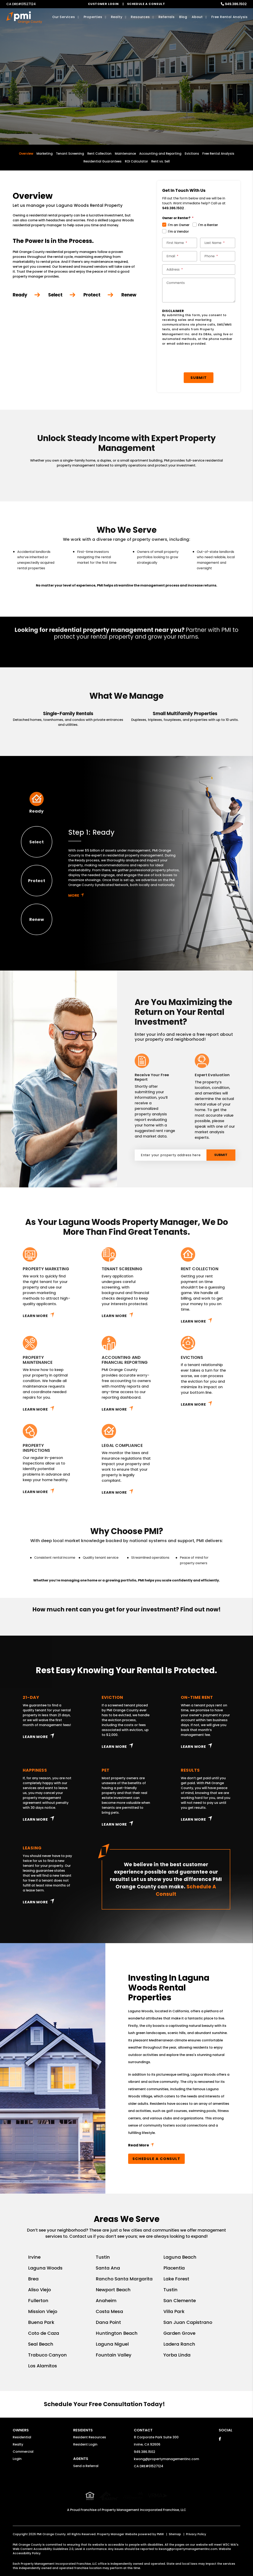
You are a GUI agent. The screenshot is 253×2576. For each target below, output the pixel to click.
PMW (160, 2533)
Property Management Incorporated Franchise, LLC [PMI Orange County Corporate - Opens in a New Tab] (144, 2509)
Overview (26, 153)
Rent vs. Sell (160, 161)
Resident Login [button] (85, 2444)
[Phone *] (217, 256)
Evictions (192, 153)
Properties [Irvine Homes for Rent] (93, 17)
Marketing (44, 153)
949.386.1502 (236, 4)
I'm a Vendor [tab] (178, 231)
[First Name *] (179, 243)
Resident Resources (89, 2437)
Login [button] (17, 2458)
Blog (183, 17)
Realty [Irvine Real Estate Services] (116, 17)
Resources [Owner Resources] (140, 17)
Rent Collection (99, 153)
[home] (24, 17)
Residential (22, 2437)
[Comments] (198, 290)
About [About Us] (197, 17)
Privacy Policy (196, 2533)
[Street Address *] (198, 269)
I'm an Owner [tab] (178, 225)
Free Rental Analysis (229, 17)
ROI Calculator (136, 161)
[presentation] (193, 359)
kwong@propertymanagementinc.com (166, 2459)
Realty (18, 2444)
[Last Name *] (217, 243)
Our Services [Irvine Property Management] (63, 17)
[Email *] (179, 256)
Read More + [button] (179, 2146)
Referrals (166, 17)
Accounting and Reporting (160, 153)
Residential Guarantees (102, 161)
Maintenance (125, 153)
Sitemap (175, 2533)
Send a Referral (85, 2466)
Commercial (23, 2451)
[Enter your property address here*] (111, 105)
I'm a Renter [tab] (208, 225)
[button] (220, 2438)
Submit (163, 105)
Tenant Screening (70, 153)
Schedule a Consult (156, 2158)
